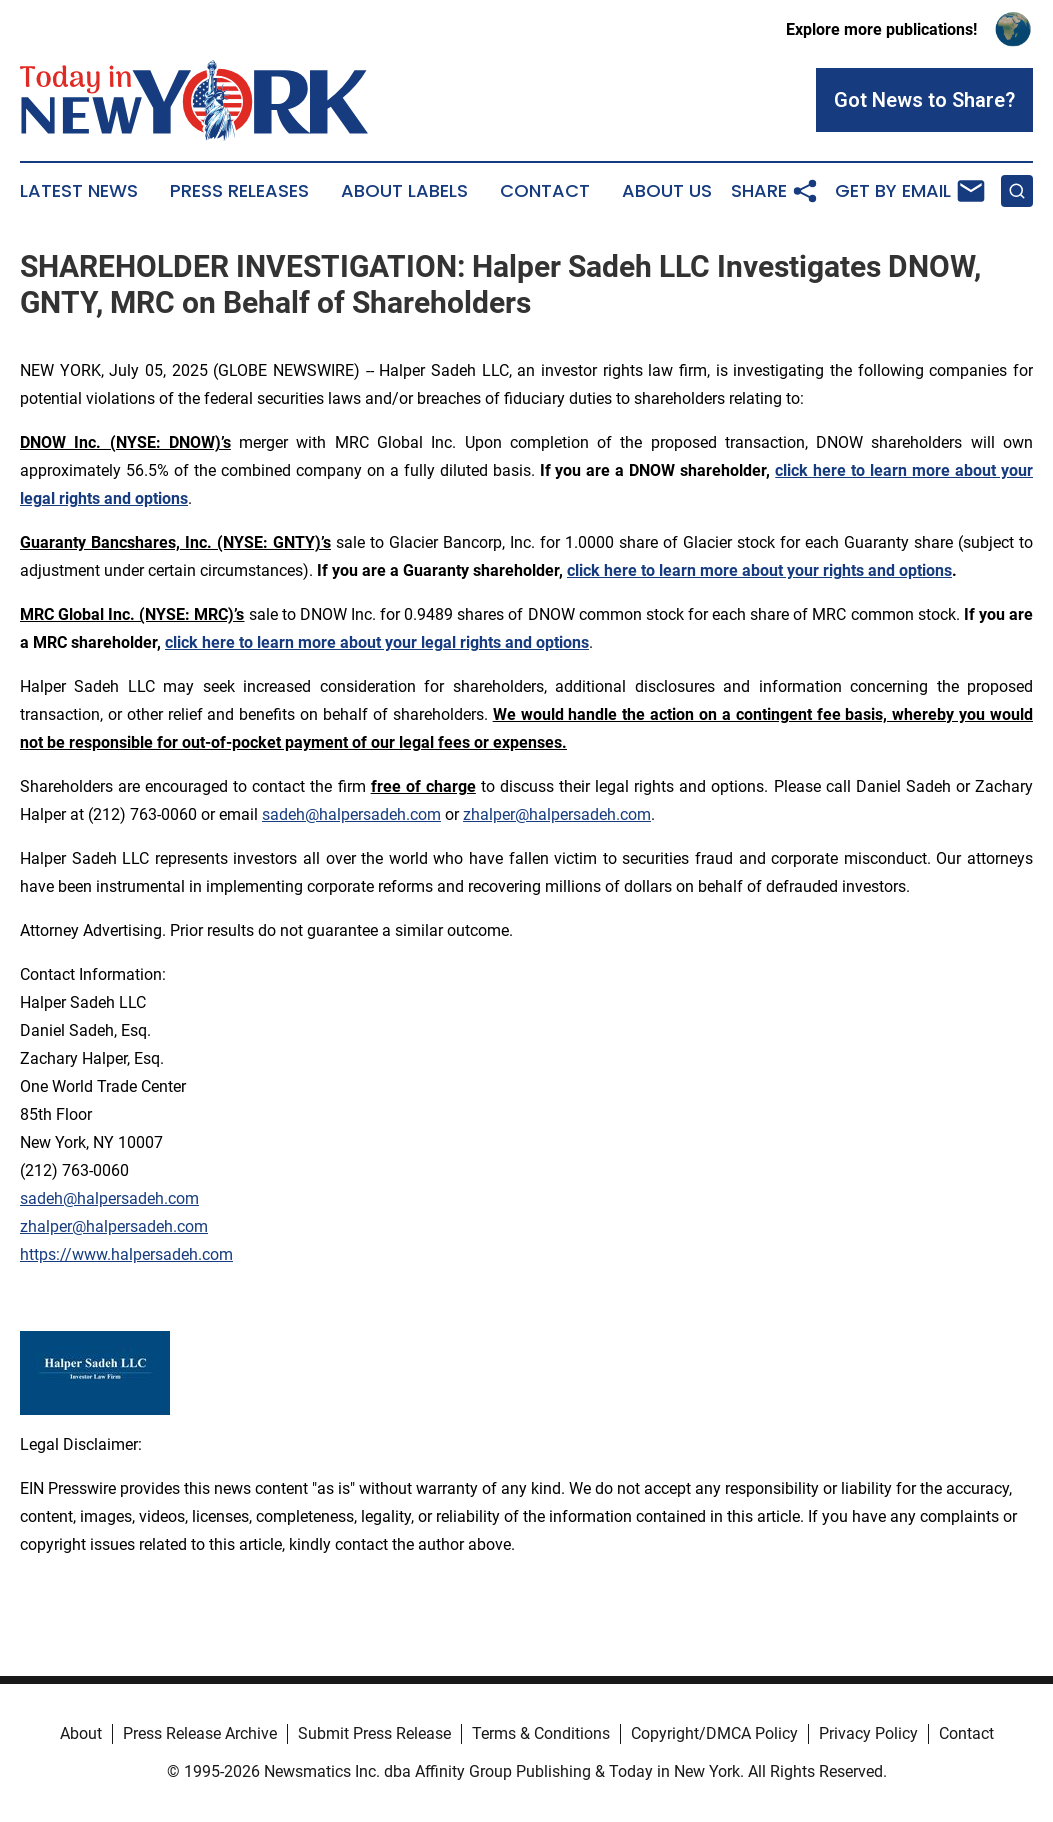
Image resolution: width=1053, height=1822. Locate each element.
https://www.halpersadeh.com (126, 1254)
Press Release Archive (200, 1733)
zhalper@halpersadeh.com (557, 814)
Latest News (79, 191)
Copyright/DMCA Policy (714, 1733)
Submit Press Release (374, 1733)
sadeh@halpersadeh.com (351, 814)
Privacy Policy (868, 1733)
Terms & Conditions (541, 1733)
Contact (545, 191)
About (81, 1733)
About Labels (404, 191)
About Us (667, 191)
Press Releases (239, 191)
